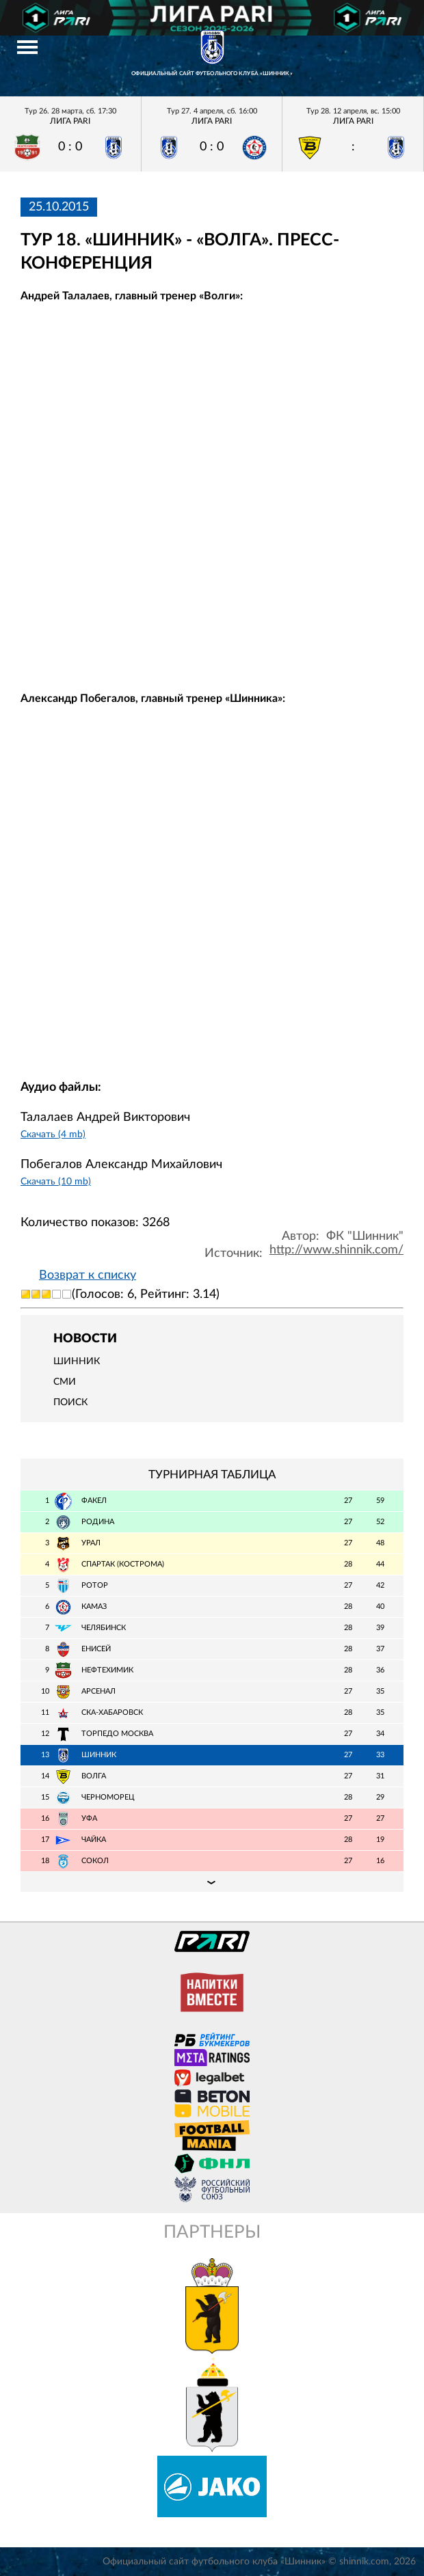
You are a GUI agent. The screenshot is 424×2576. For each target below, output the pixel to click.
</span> (212, 483)
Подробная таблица (212, 1881)
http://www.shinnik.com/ (336, 1250)
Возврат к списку (87, 1275)
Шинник (76, 1361)
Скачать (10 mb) (56, 1181)
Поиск (70, 1402)
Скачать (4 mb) (53, 1134)
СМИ (64, 1382)
